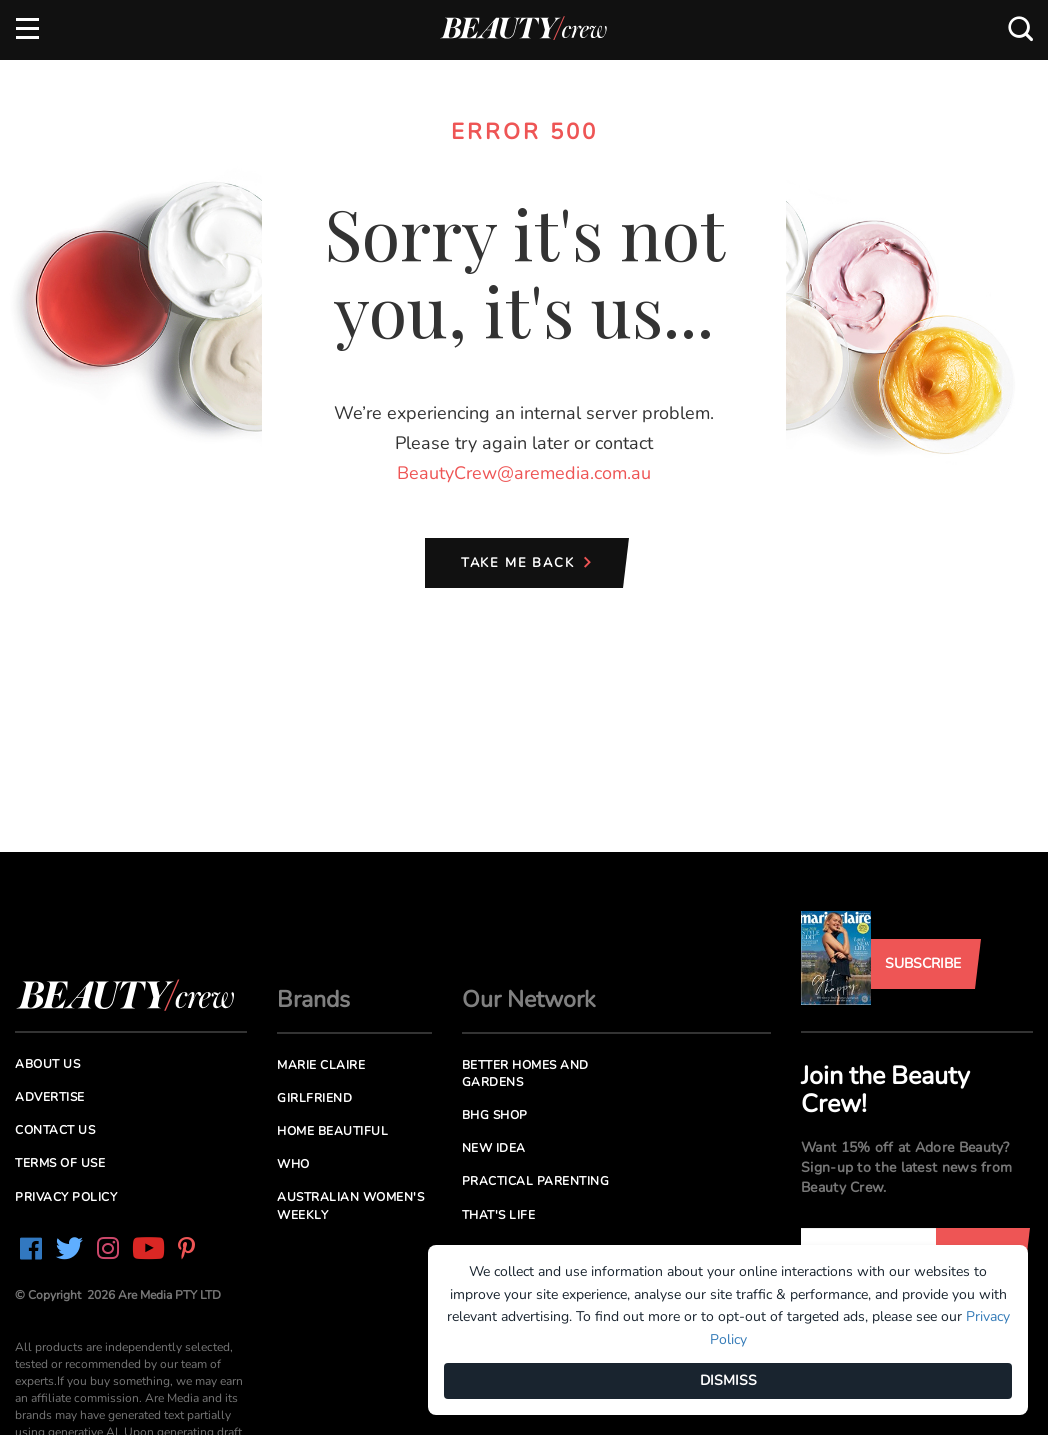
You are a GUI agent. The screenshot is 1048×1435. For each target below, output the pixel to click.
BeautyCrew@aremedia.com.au (524, 473)
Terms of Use (60, 1163)
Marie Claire (321, 1065)
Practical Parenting (536, 1181)
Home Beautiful (332, 1131)
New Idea (494, 1148)
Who (293, 1164)
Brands (313, 999)
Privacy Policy (66, 1197)
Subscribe (923, 963)
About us (47, 1064)
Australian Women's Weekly (350, 1205)
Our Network (529, 999)
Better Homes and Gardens (525, 1073)
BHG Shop (495, 1115)
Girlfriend (314, 1098)
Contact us (55, 1130)
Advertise (50, 1097)
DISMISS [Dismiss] (728, 1380)
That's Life (499, 1215)
